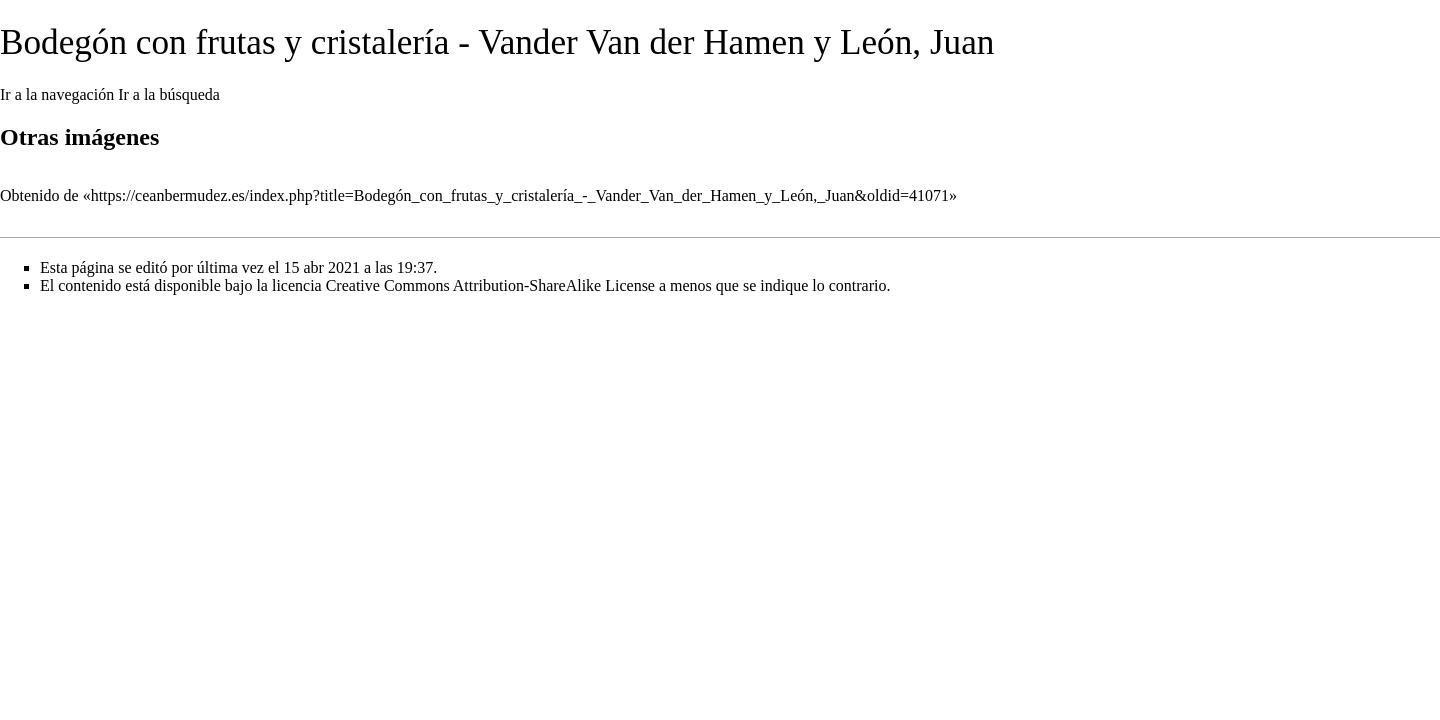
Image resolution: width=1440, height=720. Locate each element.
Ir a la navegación (57, 94)
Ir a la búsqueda (169, 94)
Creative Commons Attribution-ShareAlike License (490, 285)
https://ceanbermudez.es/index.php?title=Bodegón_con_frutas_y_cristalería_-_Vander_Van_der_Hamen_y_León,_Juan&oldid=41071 (520, 195)
